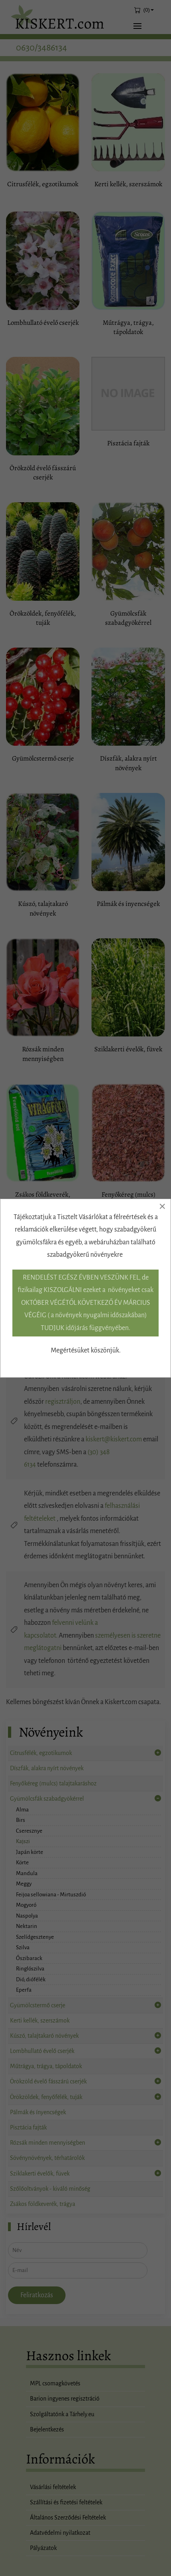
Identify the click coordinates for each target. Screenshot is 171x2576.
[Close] (162, 1206)
